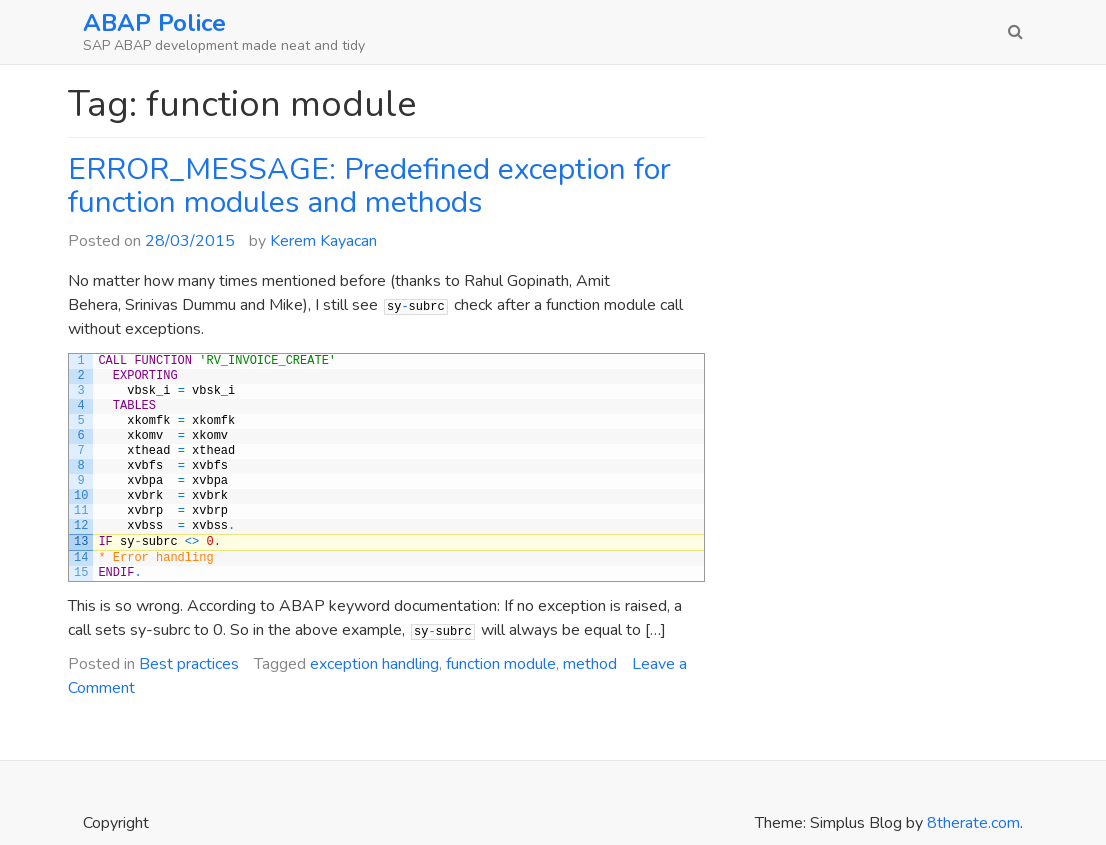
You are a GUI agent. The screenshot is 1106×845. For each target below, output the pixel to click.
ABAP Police (154, 23)
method (590, 664)
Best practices (189, 664)
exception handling (374, 664)
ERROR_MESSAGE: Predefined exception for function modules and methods (369, 186)
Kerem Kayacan (323, 241)
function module (501, 664)
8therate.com (973, 823)
